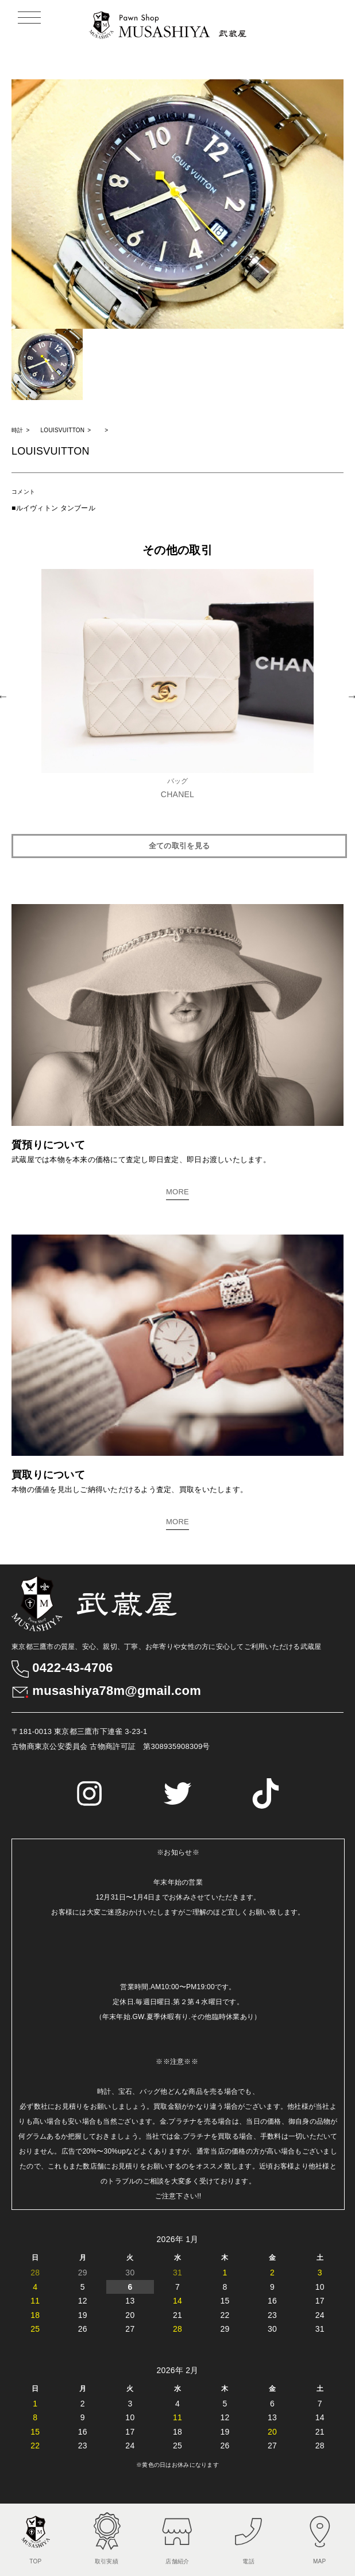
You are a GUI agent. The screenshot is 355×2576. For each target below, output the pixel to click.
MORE (177, 1191)
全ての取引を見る (179, 845)
